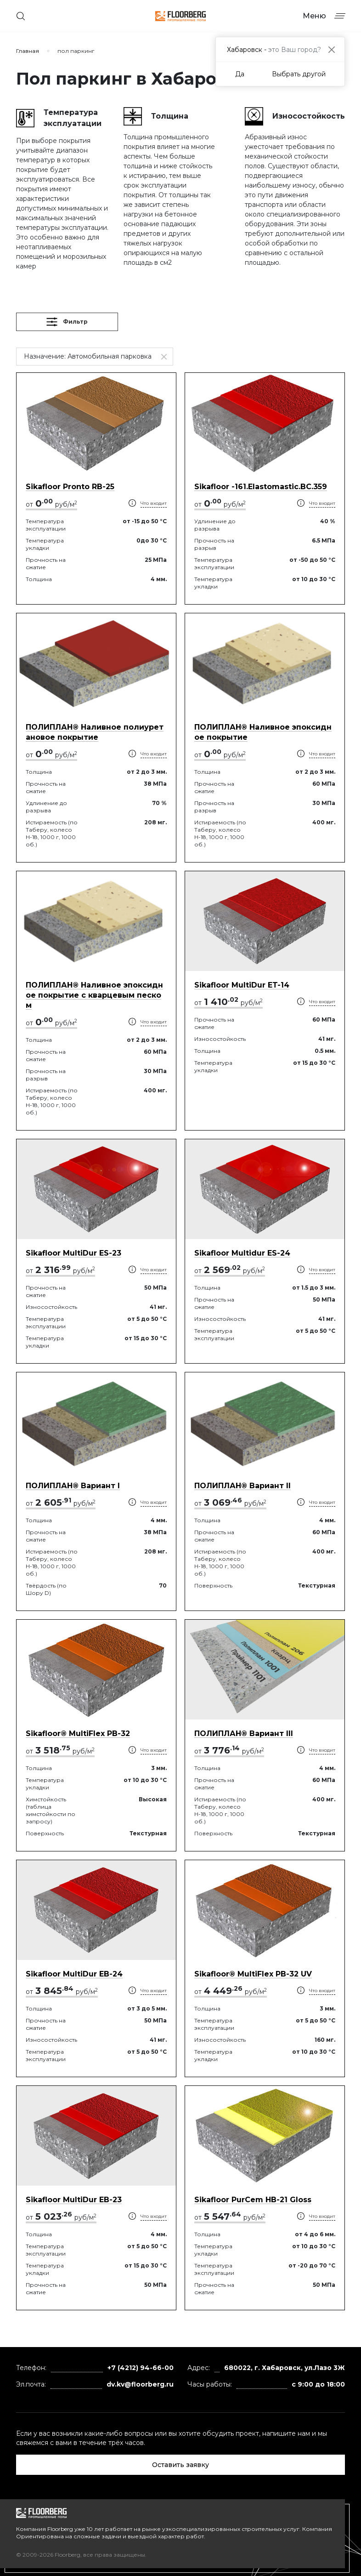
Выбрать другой (299, 74)
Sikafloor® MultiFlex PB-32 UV (253, 1974)
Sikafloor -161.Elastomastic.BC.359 (260, 486)
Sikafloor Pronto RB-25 (70, 486)
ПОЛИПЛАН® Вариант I (73, 1485)
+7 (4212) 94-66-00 (140, 2368)
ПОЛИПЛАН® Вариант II (242, 1485)
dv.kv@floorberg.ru (140, 2384)
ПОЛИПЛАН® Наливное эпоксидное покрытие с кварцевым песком (94, 995)
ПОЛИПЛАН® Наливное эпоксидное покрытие (263, 732)
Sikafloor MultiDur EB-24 (74, 1974)
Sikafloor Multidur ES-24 (242, 1253)
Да (239, 74)
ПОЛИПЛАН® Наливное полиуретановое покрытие (95, 732)
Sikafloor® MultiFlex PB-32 (78, 1733)
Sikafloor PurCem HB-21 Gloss (252, 2199)
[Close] (331, 49)
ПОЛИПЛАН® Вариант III (243, 1733)
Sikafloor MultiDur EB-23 (74, 2199)
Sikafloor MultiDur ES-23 (73, 1253)
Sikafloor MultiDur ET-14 (241, 985)
